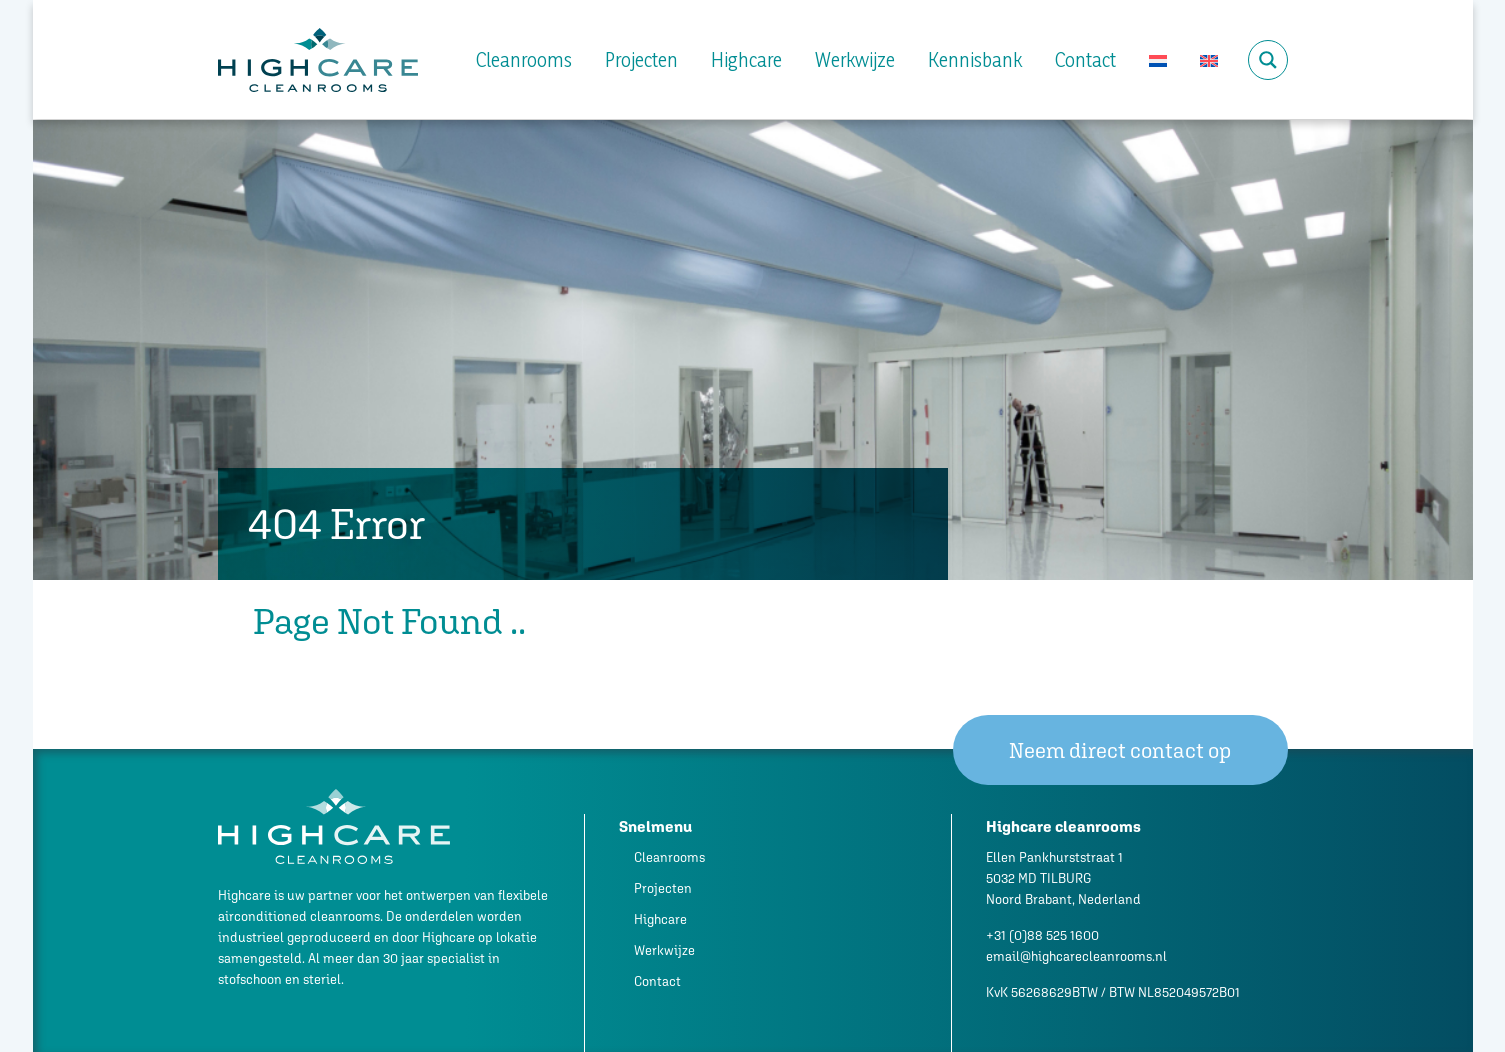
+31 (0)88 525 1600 (1042, 935)
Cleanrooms (524, 60)
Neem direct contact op (1120, 750)
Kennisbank (975, 60)
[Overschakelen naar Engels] (1209, 60)
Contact (1085, 60)
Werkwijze (855, 60)
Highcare (746, 60)
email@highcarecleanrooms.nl (1076, 956)
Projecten (641, 60)
